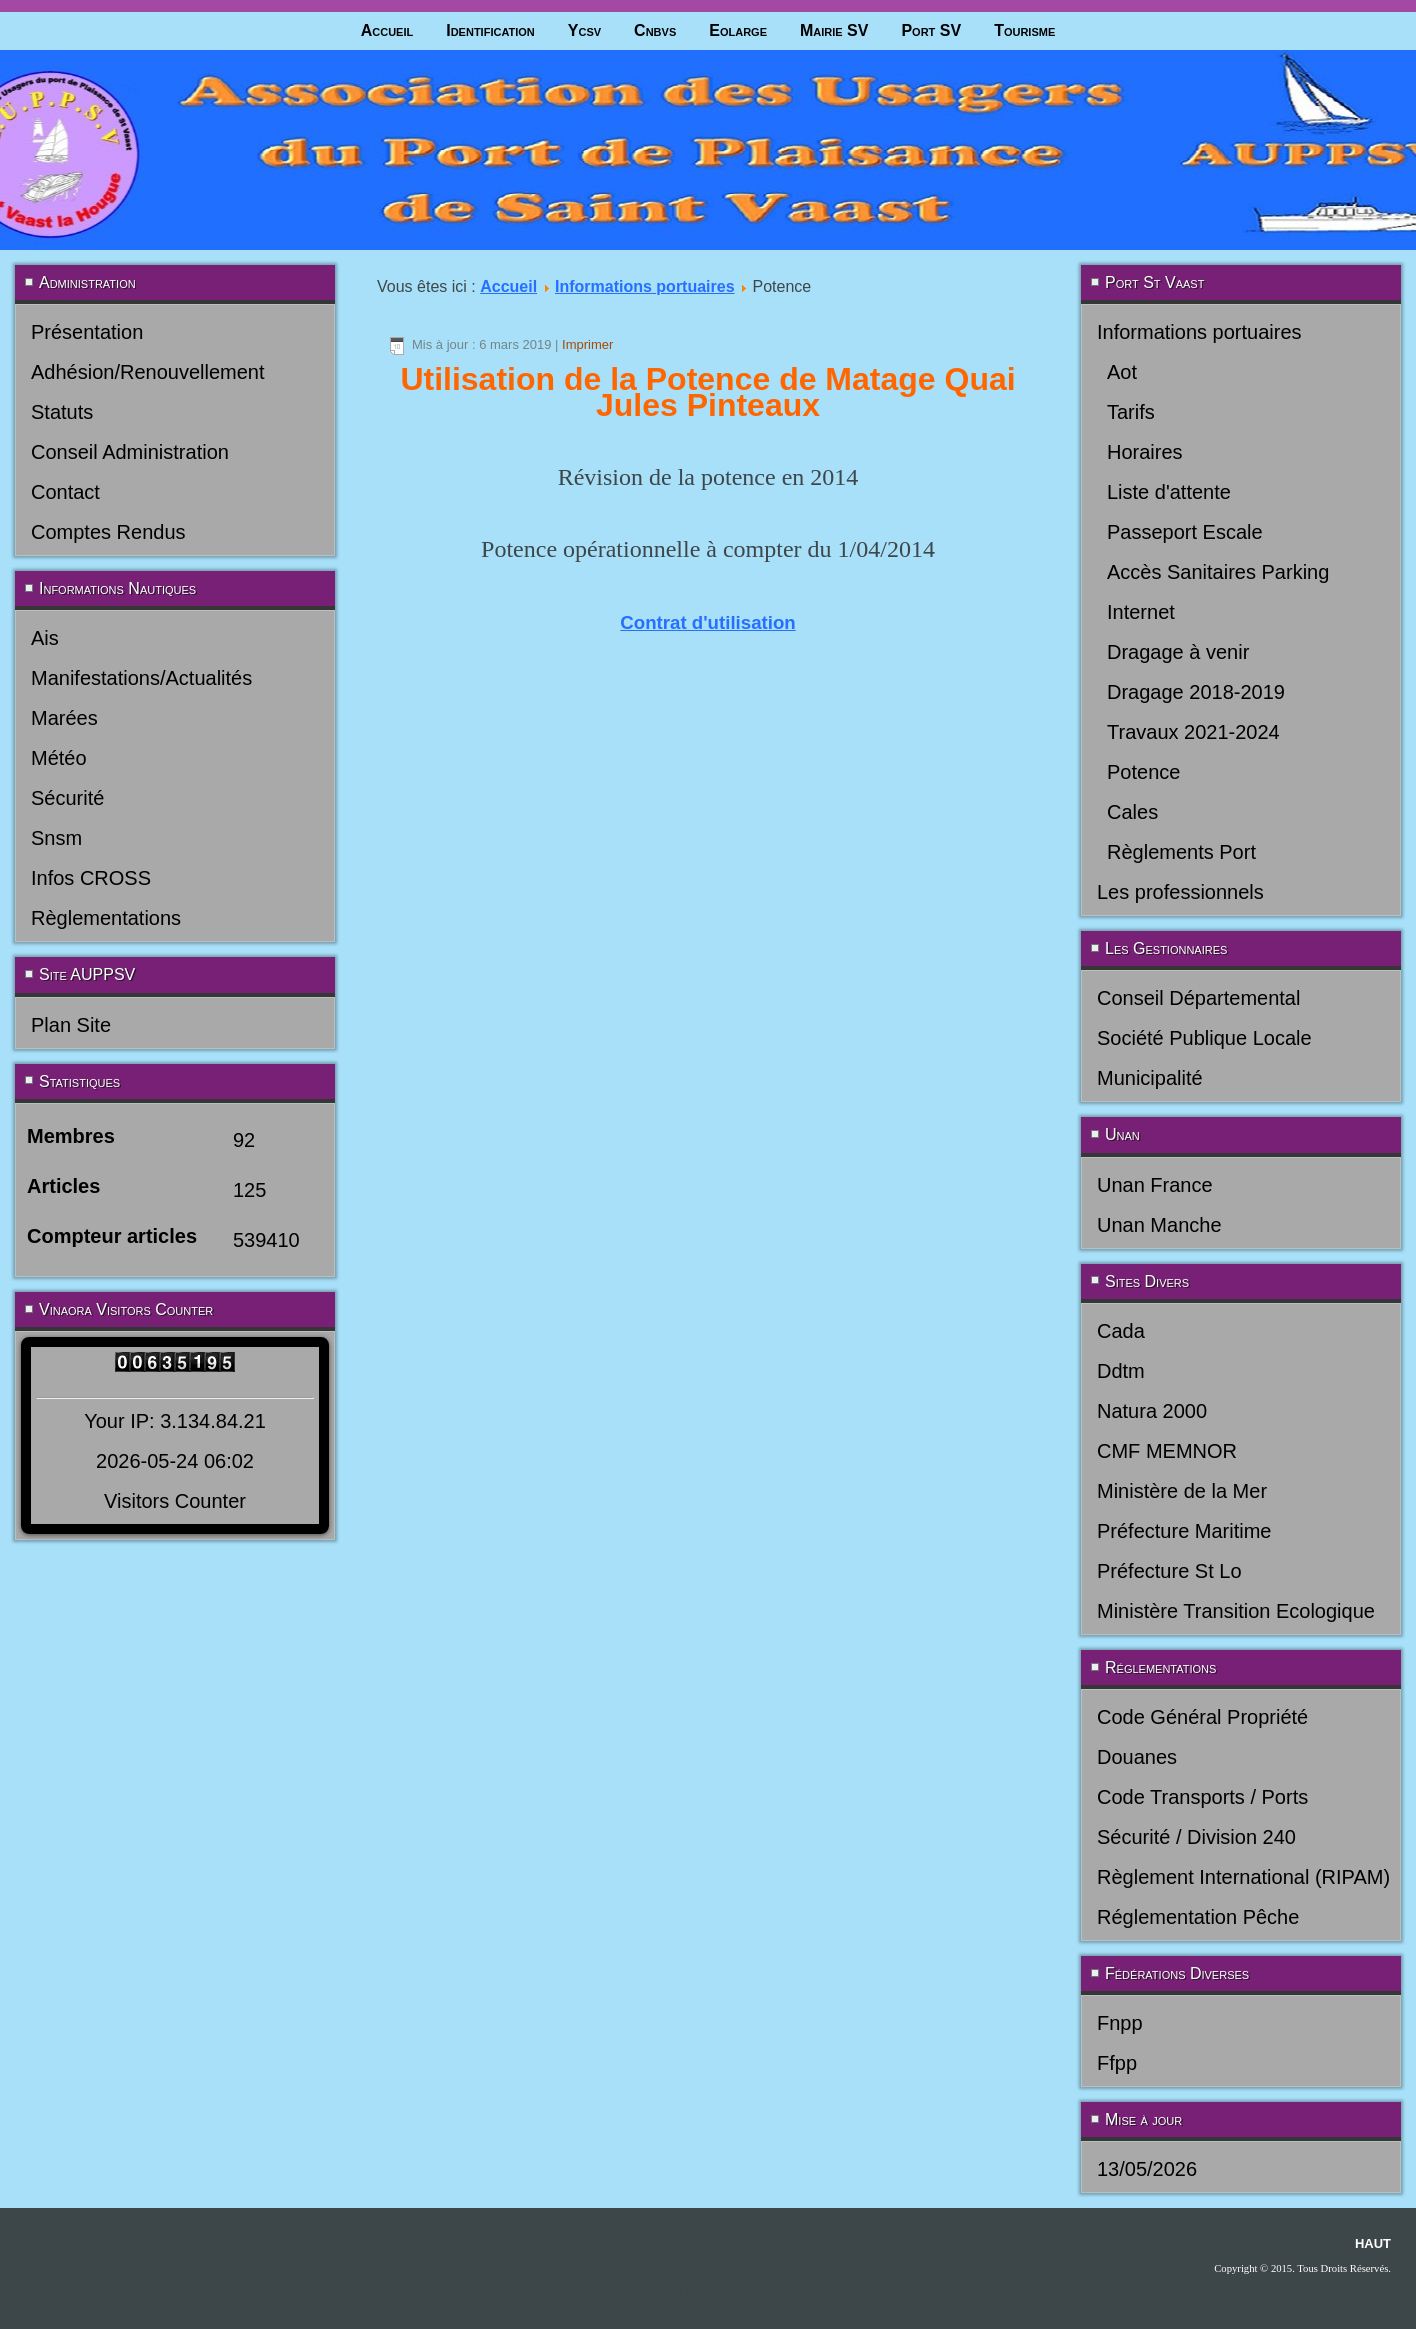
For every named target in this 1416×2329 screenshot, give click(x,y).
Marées (64, 718)
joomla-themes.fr (736, 2291)
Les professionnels (1180, 892)
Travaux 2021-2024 (1193, 732)
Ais (45, 638)
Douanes (1137, 1757)
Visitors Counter (175, 1501)
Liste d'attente (1169, 492)
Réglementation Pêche (1198, 1917)
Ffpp (1117, 2063)
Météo (59, 758)
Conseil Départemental (1198, 998)
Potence (1143, 772)
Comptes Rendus (108, 532)
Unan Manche (1159, 1225)
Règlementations (106, 918)
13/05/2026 (1147, 2169)
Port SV (931, 30)
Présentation (87, 332)
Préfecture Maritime (1184, 1531)
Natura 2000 (1152, 1411)
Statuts (62, 412)
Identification (490, 30)
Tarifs (1131, 412)
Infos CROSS (91, 878)
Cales (1132, 812)
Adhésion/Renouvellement (148, 372)
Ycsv (584, 30)
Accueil (387, 30)
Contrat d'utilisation (707, 622)
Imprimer (587, 344)
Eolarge (738, 30)
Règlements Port (1181, 852)
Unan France (1155, 1185)
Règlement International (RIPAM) (1243, 1877)
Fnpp (1120, 2023)
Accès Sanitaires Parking (1218, 572)
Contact (65, 492)
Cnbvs (655, 30)
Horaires (1145, 452)
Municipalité (1150, 1078)
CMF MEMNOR (1167, 1451)
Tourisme (1024, 30)
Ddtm (1121, 1371)
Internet (1141, 612)
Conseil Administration (130, 452)
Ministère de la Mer (1182, 1491)
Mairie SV (834, 30)
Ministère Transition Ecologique (1236, 1611)
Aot (1122, 372)
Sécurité (67, 798)
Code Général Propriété (1202, 1717)
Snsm (56, 838)
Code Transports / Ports (1202, 1797)
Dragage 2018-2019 (1196, 692)
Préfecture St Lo (1169, 1571)
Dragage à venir (1178, 652)
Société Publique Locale (1204, 1038)
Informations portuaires (645, 286)
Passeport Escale (1185, 532)
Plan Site (71, 1025)
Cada (1121, 1331)
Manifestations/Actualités (141, 678)
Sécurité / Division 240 (1196, 1837)
